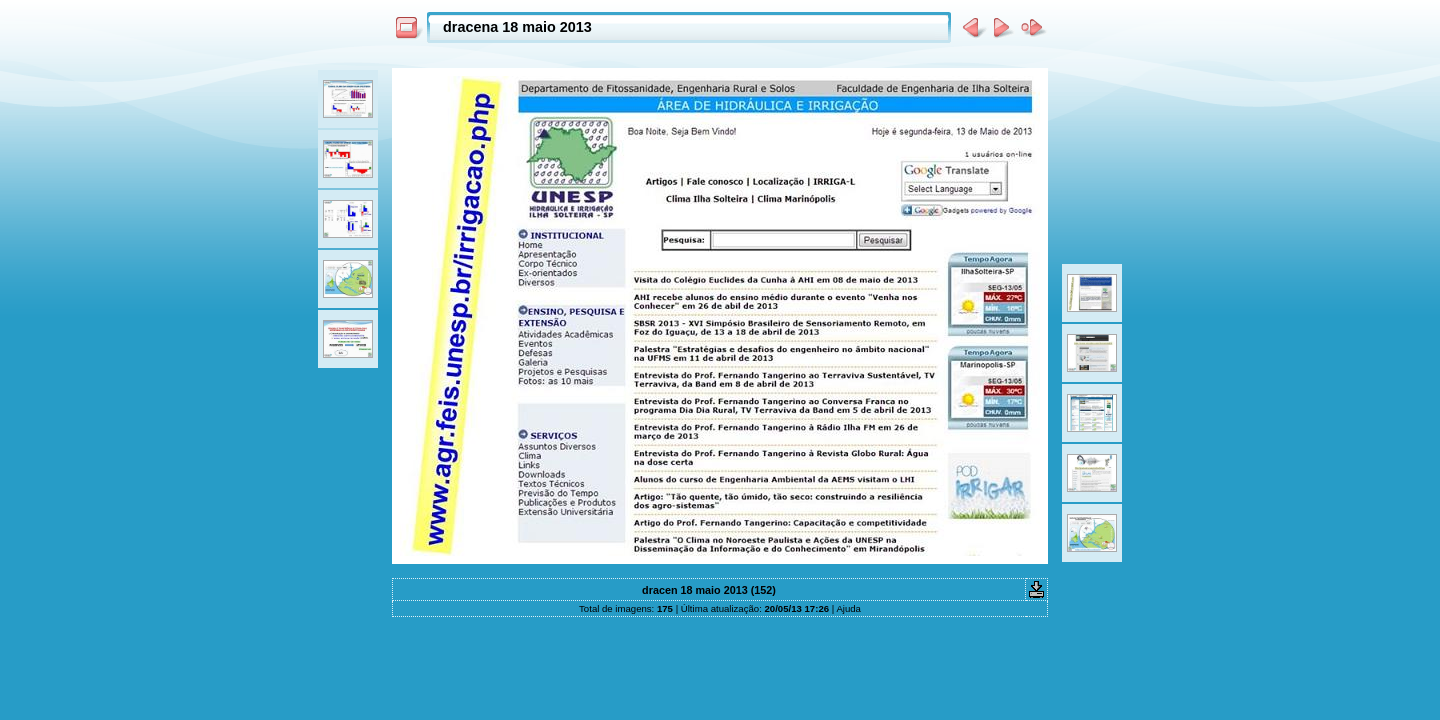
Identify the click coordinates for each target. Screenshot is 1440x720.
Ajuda (848, 608)
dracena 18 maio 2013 (517, 27)
